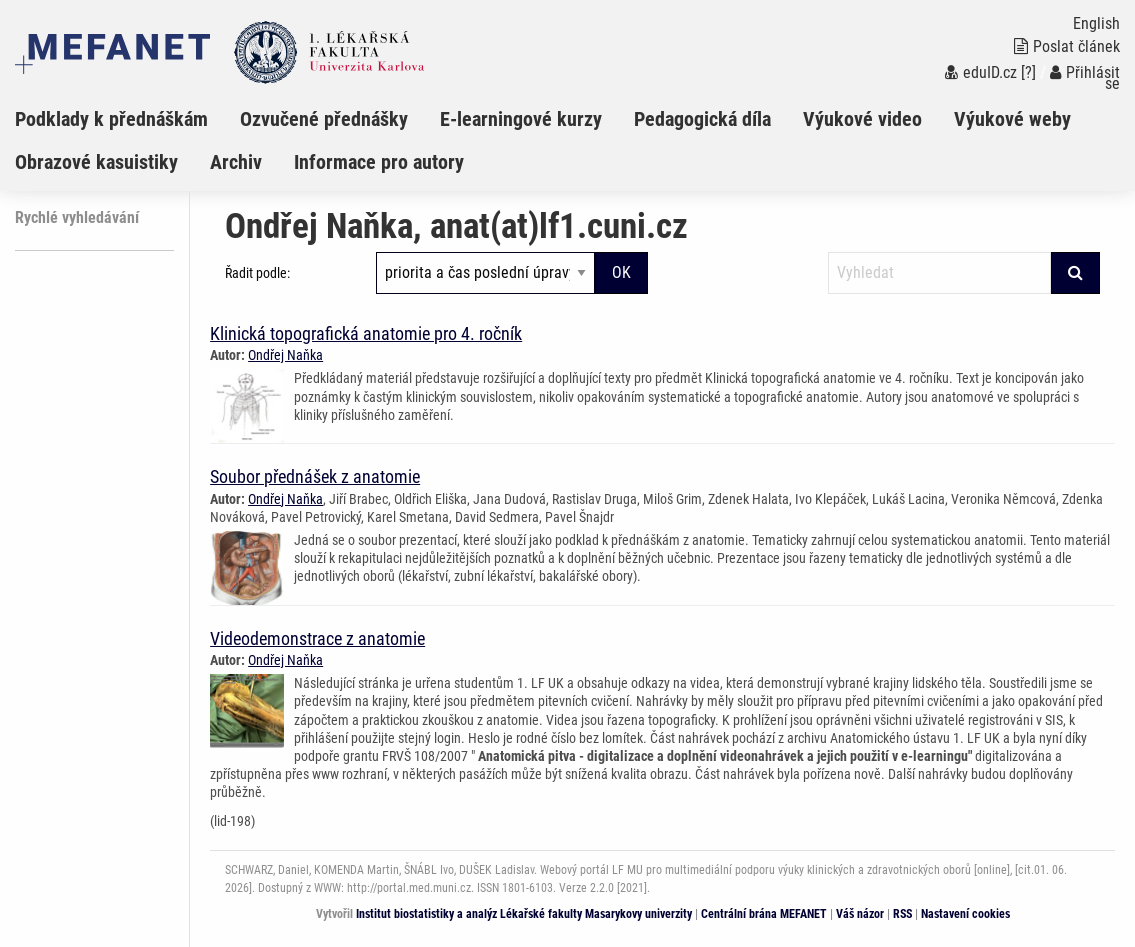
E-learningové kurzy (521, 119)
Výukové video (862, 119)
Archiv (236, 162)
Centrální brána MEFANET (764, 914)
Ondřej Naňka (285, 355)
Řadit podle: (257, 273)
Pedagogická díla (702, 119)
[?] (1028, 72)
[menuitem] (127, 119)
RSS (902, 914)
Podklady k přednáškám (111, 119)
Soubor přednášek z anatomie (315, 476)
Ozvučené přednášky (324, 119)
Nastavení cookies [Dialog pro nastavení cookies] (965, 914)
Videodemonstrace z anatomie (317, 638)
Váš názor (860, 914)
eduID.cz (981, 72)
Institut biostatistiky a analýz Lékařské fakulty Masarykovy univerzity (524, 914)
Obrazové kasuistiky (96, 162)
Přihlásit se (1085, 78)
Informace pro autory (379, 162)
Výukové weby (1012, 119)
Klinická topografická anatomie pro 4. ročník (366, 333)
